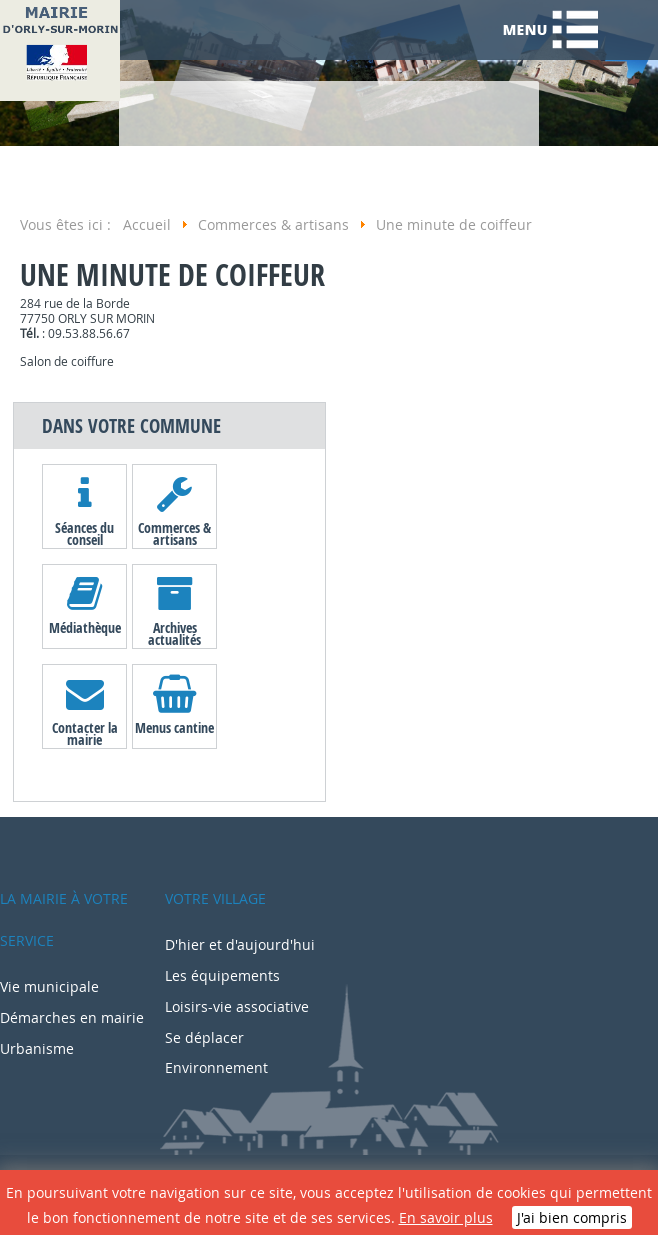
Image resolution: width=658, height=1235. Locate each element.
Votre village (215, 898)
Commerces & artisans (174, 533)
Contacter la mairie (85, 733)
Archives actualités (174, 633)
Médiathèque (85, 627)
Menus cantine (174, 727)
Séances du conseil (84, 533)
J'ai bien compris (572, 1217)
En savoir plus (446, 1217)
